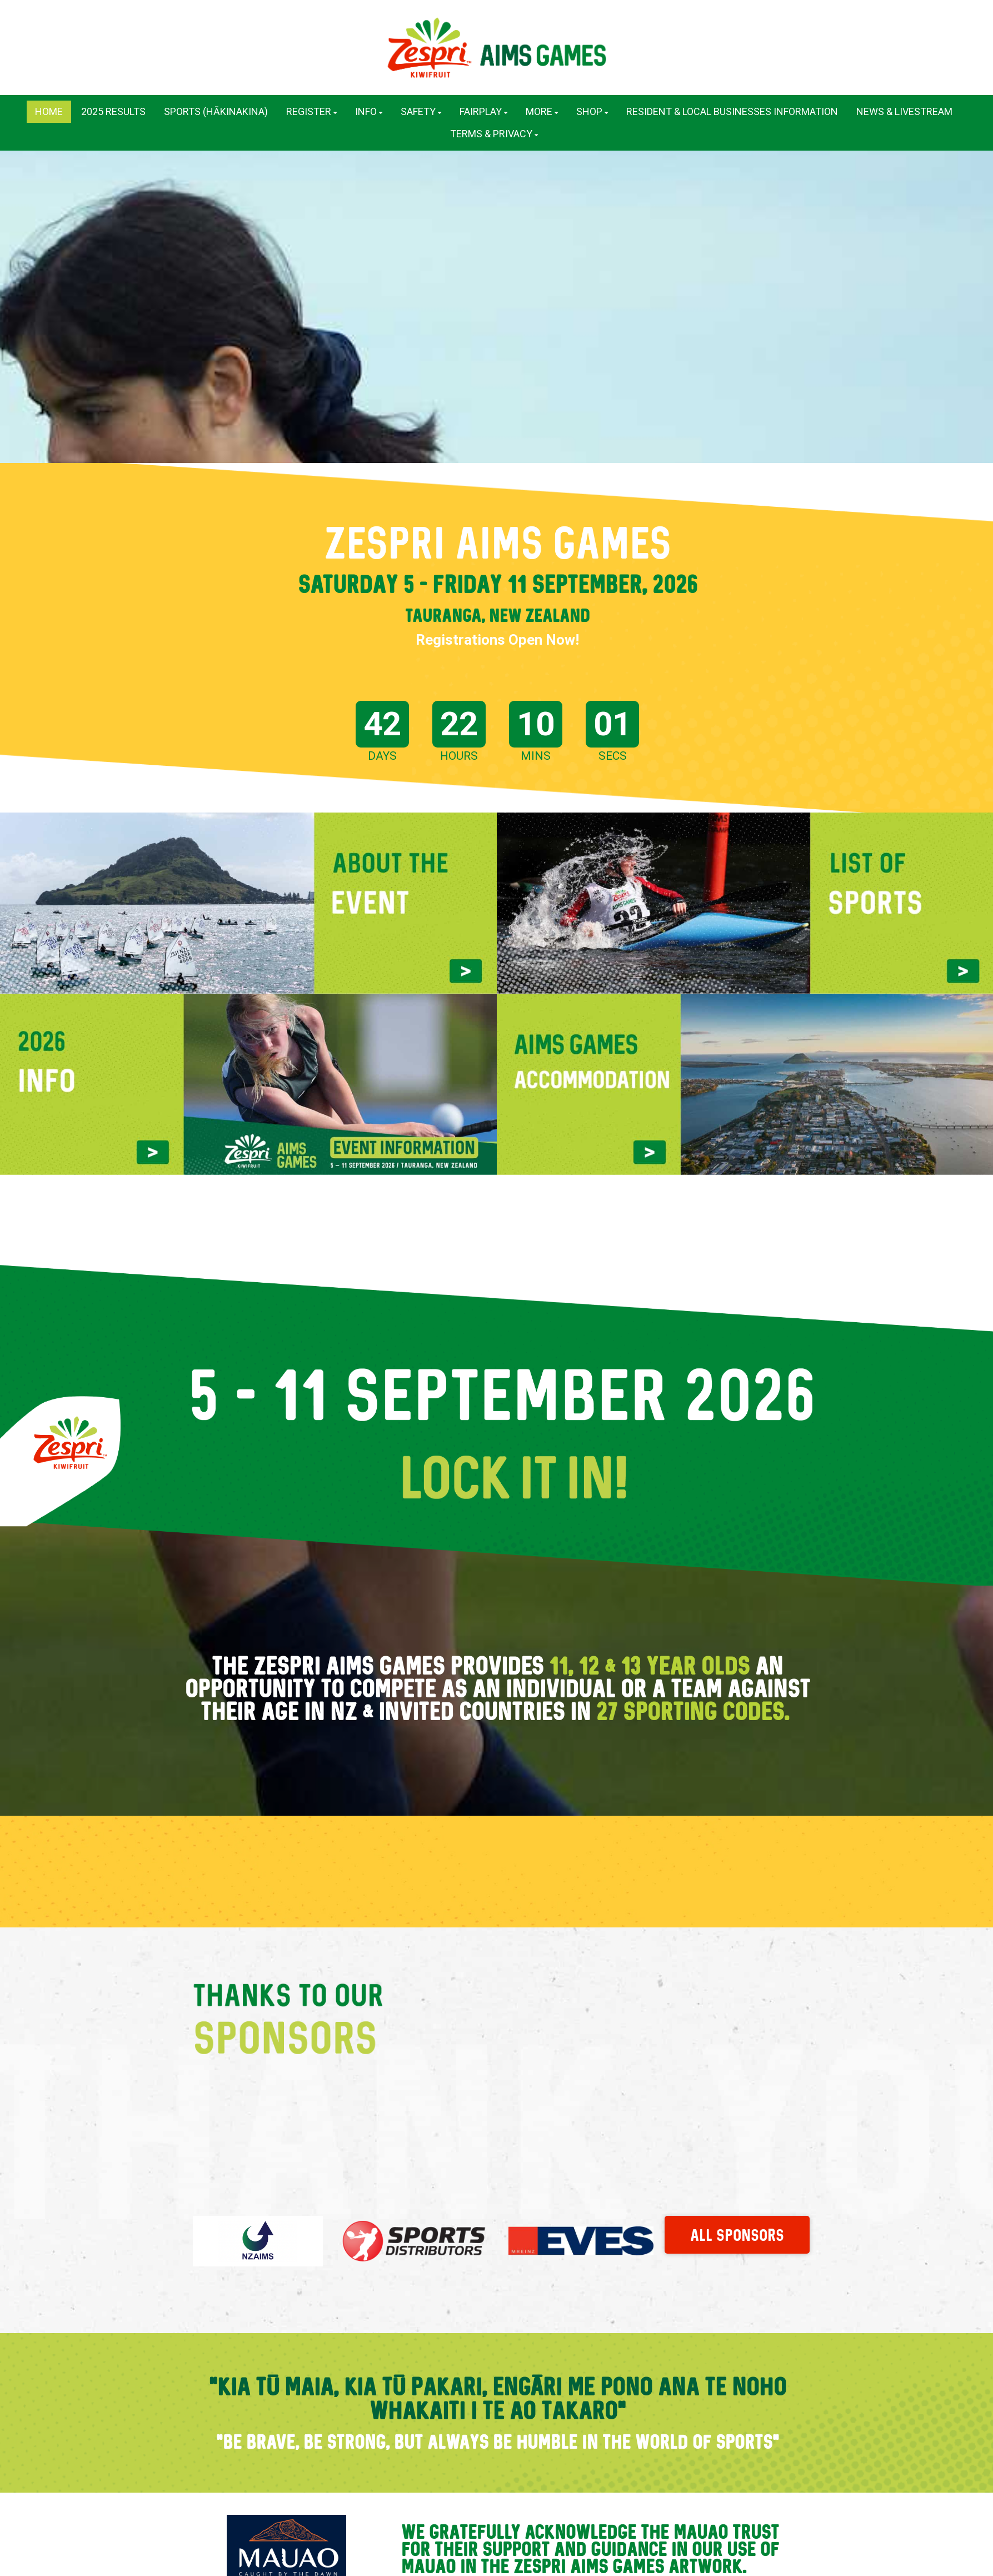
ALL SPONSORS (737, 2223)
